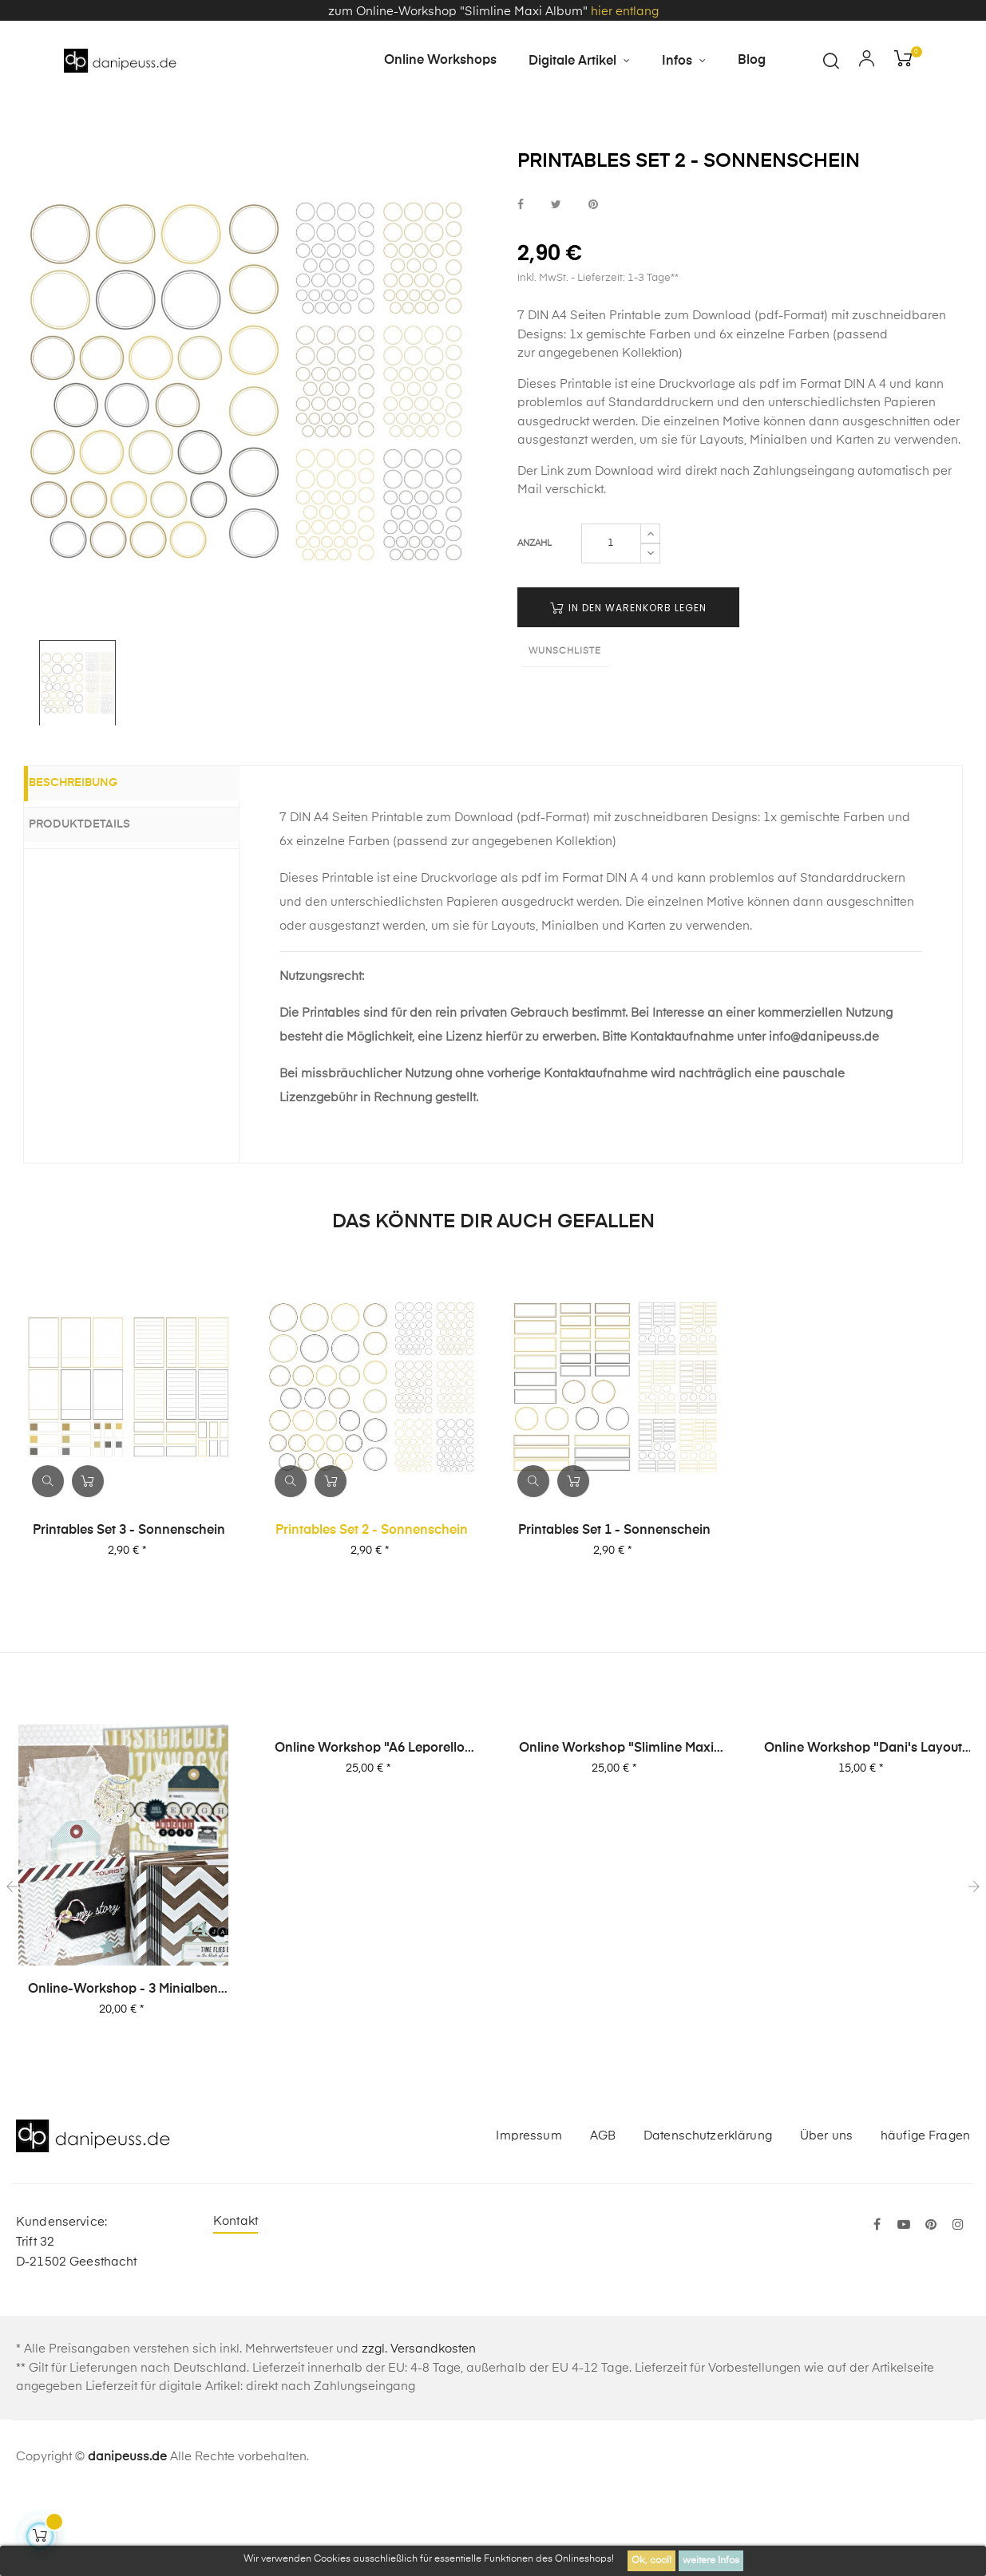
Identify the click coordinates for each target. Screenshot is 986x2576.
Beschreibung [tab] (92, 866)
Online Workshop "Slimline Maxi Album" (616, 1831)
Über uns (826, 2217)
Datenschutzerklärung (707, 2217)
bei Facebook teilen (520, 286)
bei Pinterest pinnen (593, 286)
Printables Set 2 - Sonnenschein (371, 1612)
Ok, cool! (651, 2561)
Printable (586, 466)
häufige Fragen (925, 2217)
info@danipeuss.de (824, 1119)
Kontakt (235, 2303)
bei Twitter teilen (556, 286)
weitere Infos (711, 2561)
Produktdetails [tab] (98, 905)
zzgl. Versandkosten (419, 2431)
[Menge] (611, 625)
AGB (603, 2217)
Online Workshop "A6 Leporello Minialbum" (370, 1831)
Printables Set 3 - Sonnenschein (129, 1612)
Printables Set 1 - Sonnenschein (614, 1612)
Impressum (528, 2217)
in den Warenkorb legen (628, 689)
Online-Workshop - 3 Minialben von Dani (123, 2072)
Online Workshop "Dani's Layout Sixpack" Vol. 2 (863, 1831)
